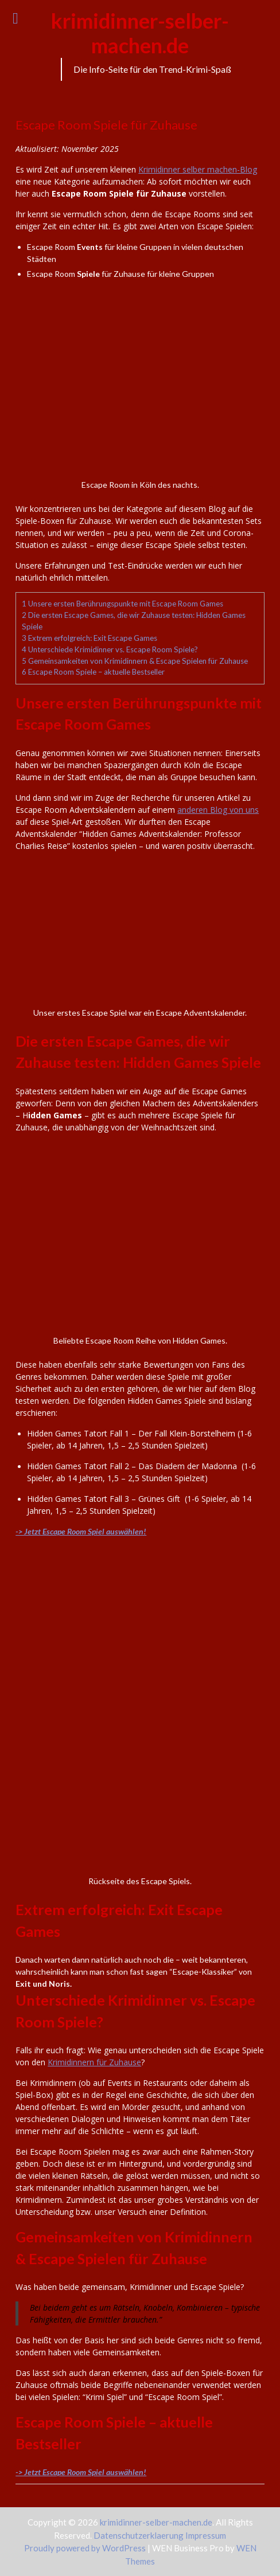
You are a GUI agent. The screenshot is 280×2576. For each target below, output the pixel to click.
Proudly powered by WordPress (85, 2548)
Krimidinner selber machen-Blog (197, 169)
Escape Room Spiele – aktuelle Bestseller (93, 671)
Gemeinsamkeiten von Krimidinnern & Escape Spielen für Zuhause (135, 660)
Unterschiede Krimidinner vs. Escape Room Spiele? (110, 649)
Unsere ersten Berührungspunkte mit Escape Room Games (122, 603)
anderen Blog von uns (218, 809)
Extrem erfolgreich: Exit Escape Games (89, 638)
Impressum (205, 2535)
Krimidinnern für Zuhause (94, 2062)
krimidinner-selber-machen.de (140, 33)
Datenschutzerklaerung (139, 2535)
